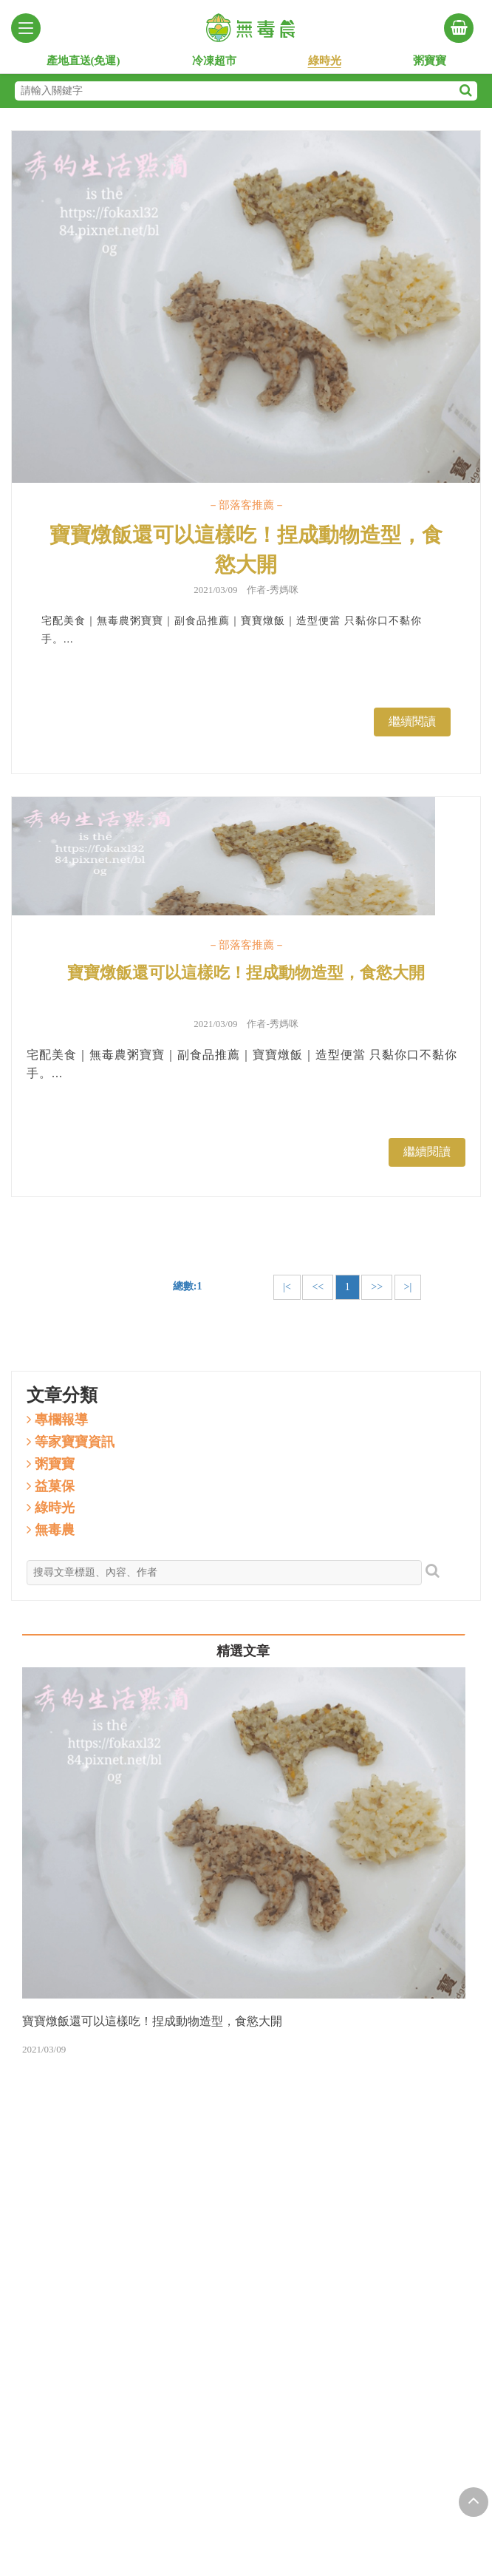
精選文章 (243, 1651)
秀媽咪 (284, 589)
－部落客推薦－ (246, 505)
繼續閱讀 (412, 721)
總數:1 (187, 1286)
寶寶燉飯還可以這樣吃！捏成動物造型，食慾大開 (246, 549)
